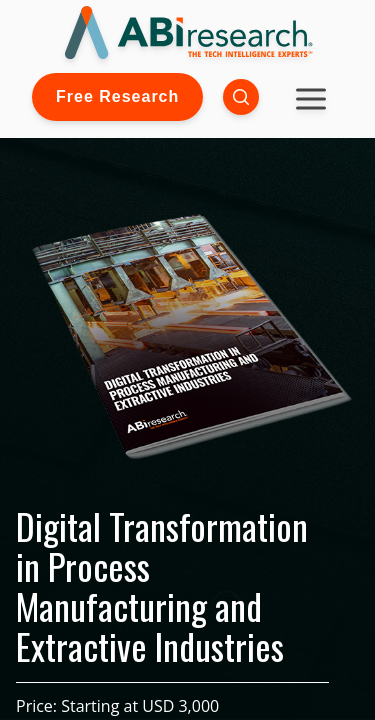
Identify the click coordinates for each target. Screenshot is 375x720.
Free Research (117, 96)
